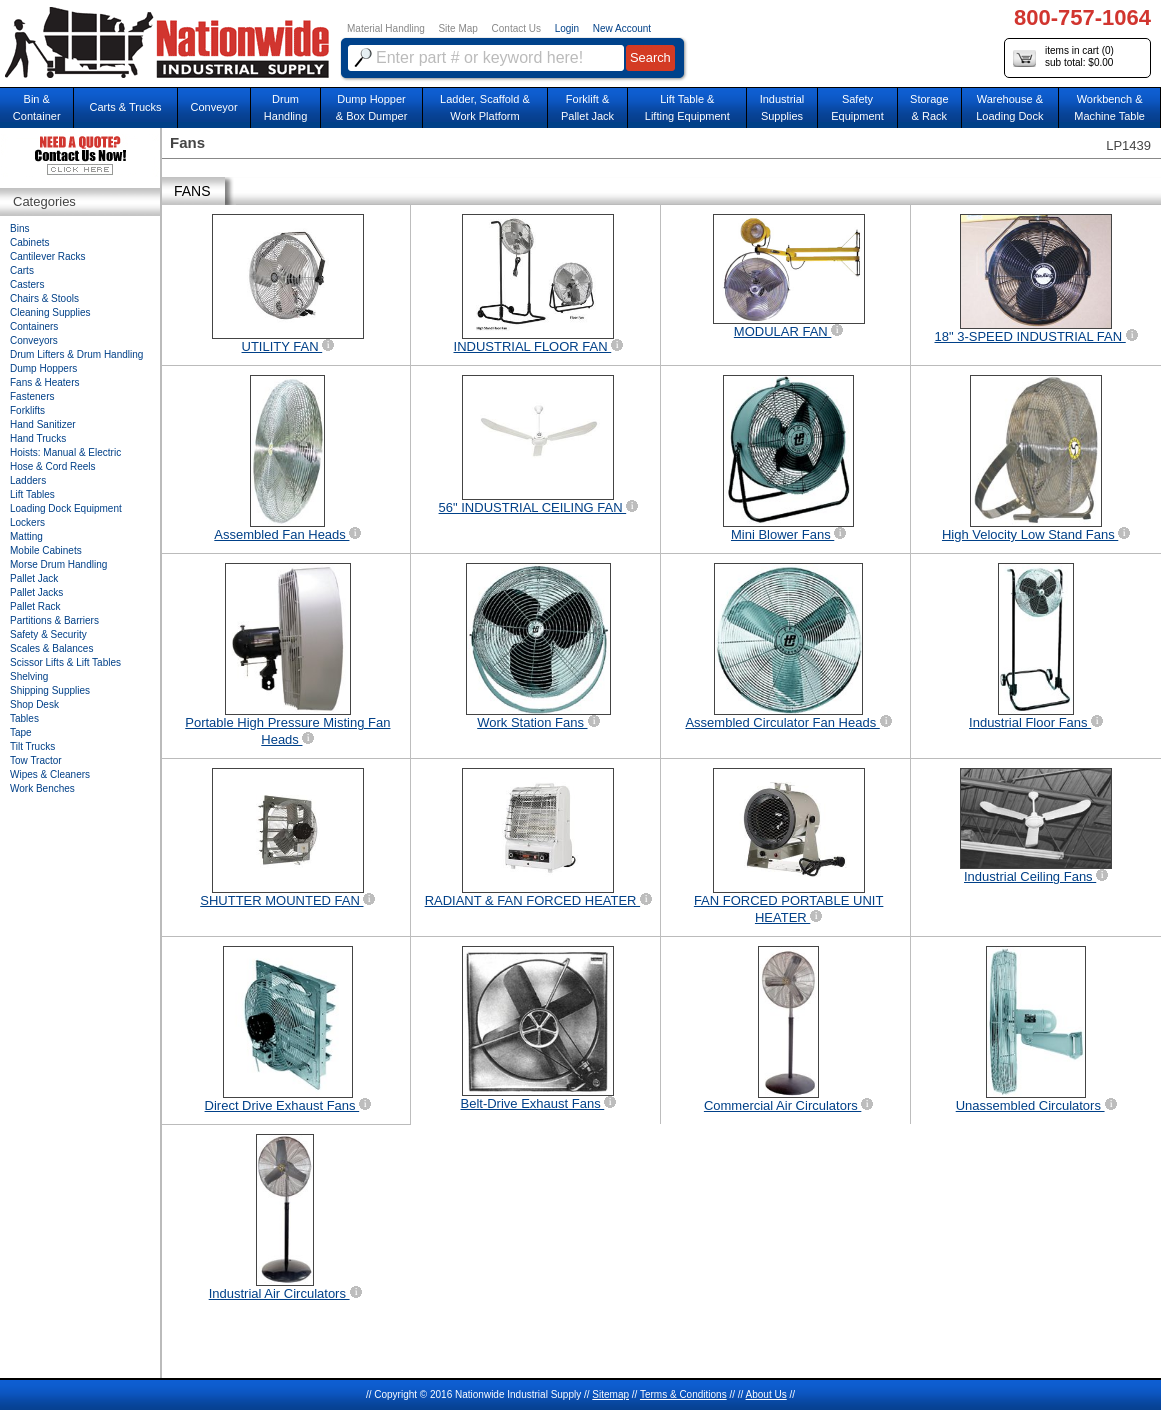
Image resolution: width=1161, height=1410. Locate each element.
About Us (766, 1394)
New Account (622, 28)
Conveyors (34, 340)
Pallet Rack (35, 606)
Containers (34, 326)
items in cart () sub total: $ (1063, 57)
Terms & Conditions (683, 1394)
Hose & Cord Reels (53, 466)
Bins (19, 228)
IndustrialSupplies (782, 107)
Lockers (27, 522)
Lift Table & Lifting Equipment (687, 107)
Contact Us (516, 28)
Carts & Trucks (126, 107)
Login (567, 28)
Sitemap (610, 1394)
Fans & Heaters (44, 382)
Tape (21, 732)
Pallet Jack (34, 578)
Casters (27, 284)
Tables (24, 718)
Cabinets (29, 242)
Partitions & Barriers (54, 620)
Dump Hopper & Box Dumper (372, 107)
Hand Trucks (38, 438)
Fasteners (32, 396)
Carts (22, 270)
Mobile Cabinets (46, 550)
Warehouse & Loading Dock (1009, 107)
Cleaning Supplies (50, 312)
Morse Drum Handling (58, 564)
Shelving (29, 676)
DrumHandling (285, 107)
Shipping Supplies (50, 690)
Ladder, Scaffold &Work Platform (485, 107)
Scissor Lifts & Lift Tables (65, 662)
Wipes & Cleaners (50, 774)
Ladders (28, 480)
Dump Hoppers (43, 368)
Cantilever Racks (48, 256)
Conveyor (214, 107)
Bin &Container (37, 107)
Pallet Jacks (36, 592)
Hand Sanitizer (43, 424)
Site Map (457, 28)
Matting (26, 536)
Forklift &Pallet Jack (587, 107)
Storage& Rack (929, 107)
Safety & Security (48, 634)
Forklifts (27, 410)
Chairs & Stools (44, 298)
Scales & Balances (51, 648)
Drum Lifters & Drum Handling (76, 354)
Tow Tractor (36, 760)
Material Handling (386, 28)
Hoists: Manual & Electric (65, 452)
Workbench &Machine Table (1109, 107)
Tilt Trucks (32, 746)
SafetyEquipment (857, 107)
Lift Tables (32, 494)
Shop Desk (34, 704)
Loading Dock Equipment (66, 508)
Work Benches (42, 788)
